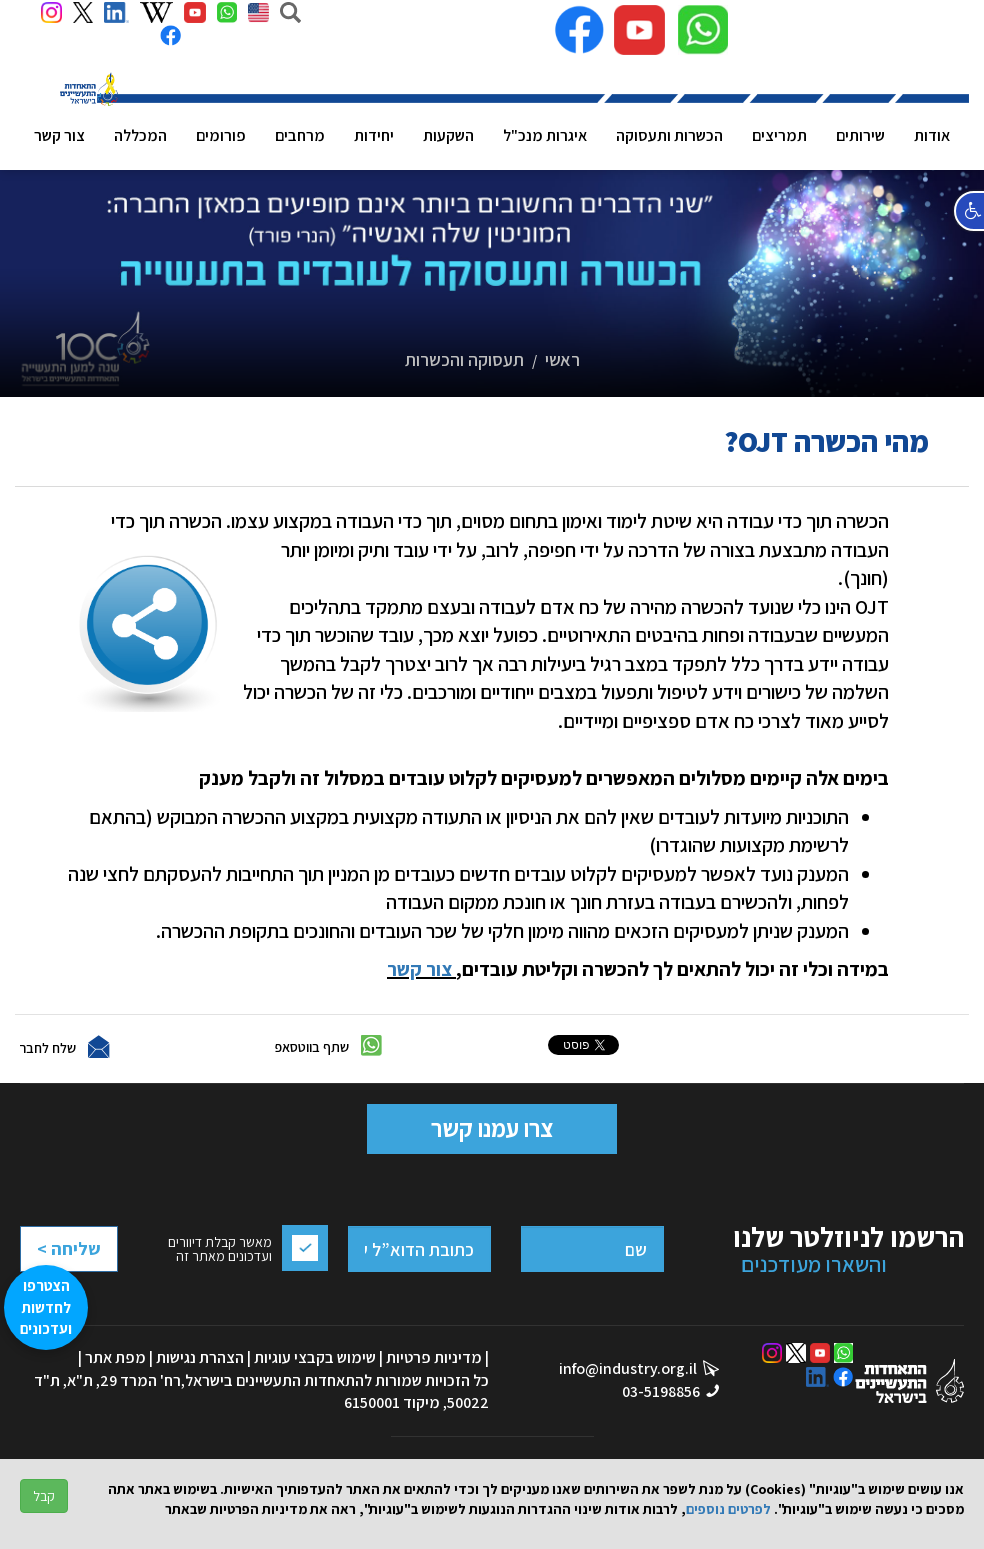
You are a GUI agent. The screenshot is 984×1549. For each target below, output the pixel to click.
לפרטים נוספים (728, 1509)
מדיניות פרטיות (434, 1357)
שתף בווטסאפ (312, 1047)
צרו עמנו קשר (492, 1128)
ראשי (562, 359)
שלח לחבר (47, 1048)
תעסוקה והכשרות (464, 359)
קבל (44, 1496)
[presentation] (100, 1298)
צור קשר (419, 969)
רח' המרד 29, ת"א (124, 1380)
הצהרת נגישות (200, 1357)
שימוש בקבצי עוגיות (315, 1357)
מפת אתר (115, 1357)
